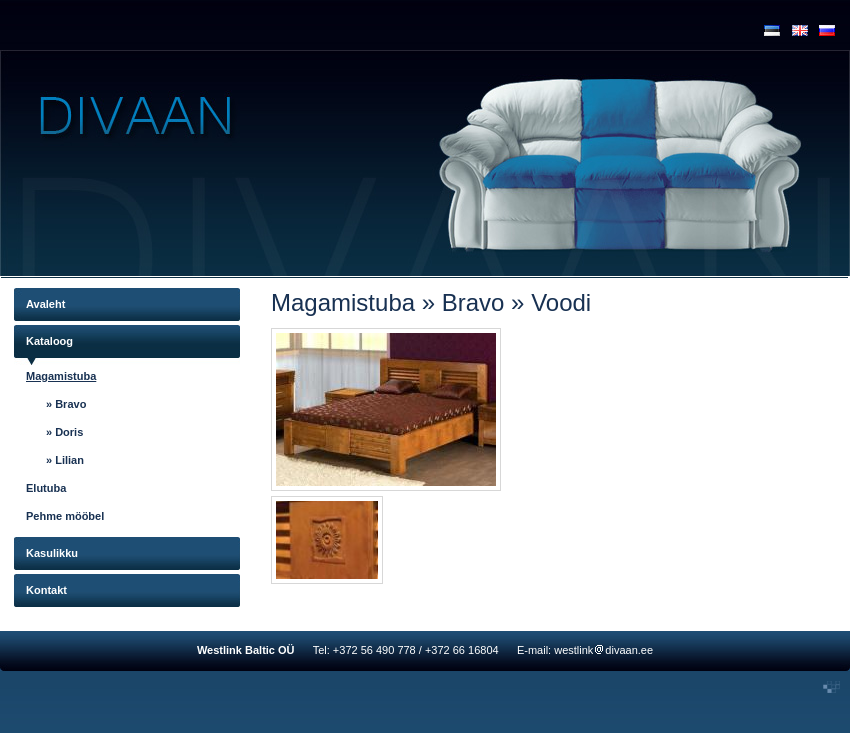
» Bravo (66, 404)
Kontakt (46, 590)
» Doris (64, 432)
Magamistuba (61, 376)
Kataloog (49, 341)
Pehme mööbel (65, 516)
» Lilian (65, 460)
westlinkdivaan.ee (603, 650)
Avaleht (45, 304)
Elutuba (46, 488)
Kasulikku (52, 553)
